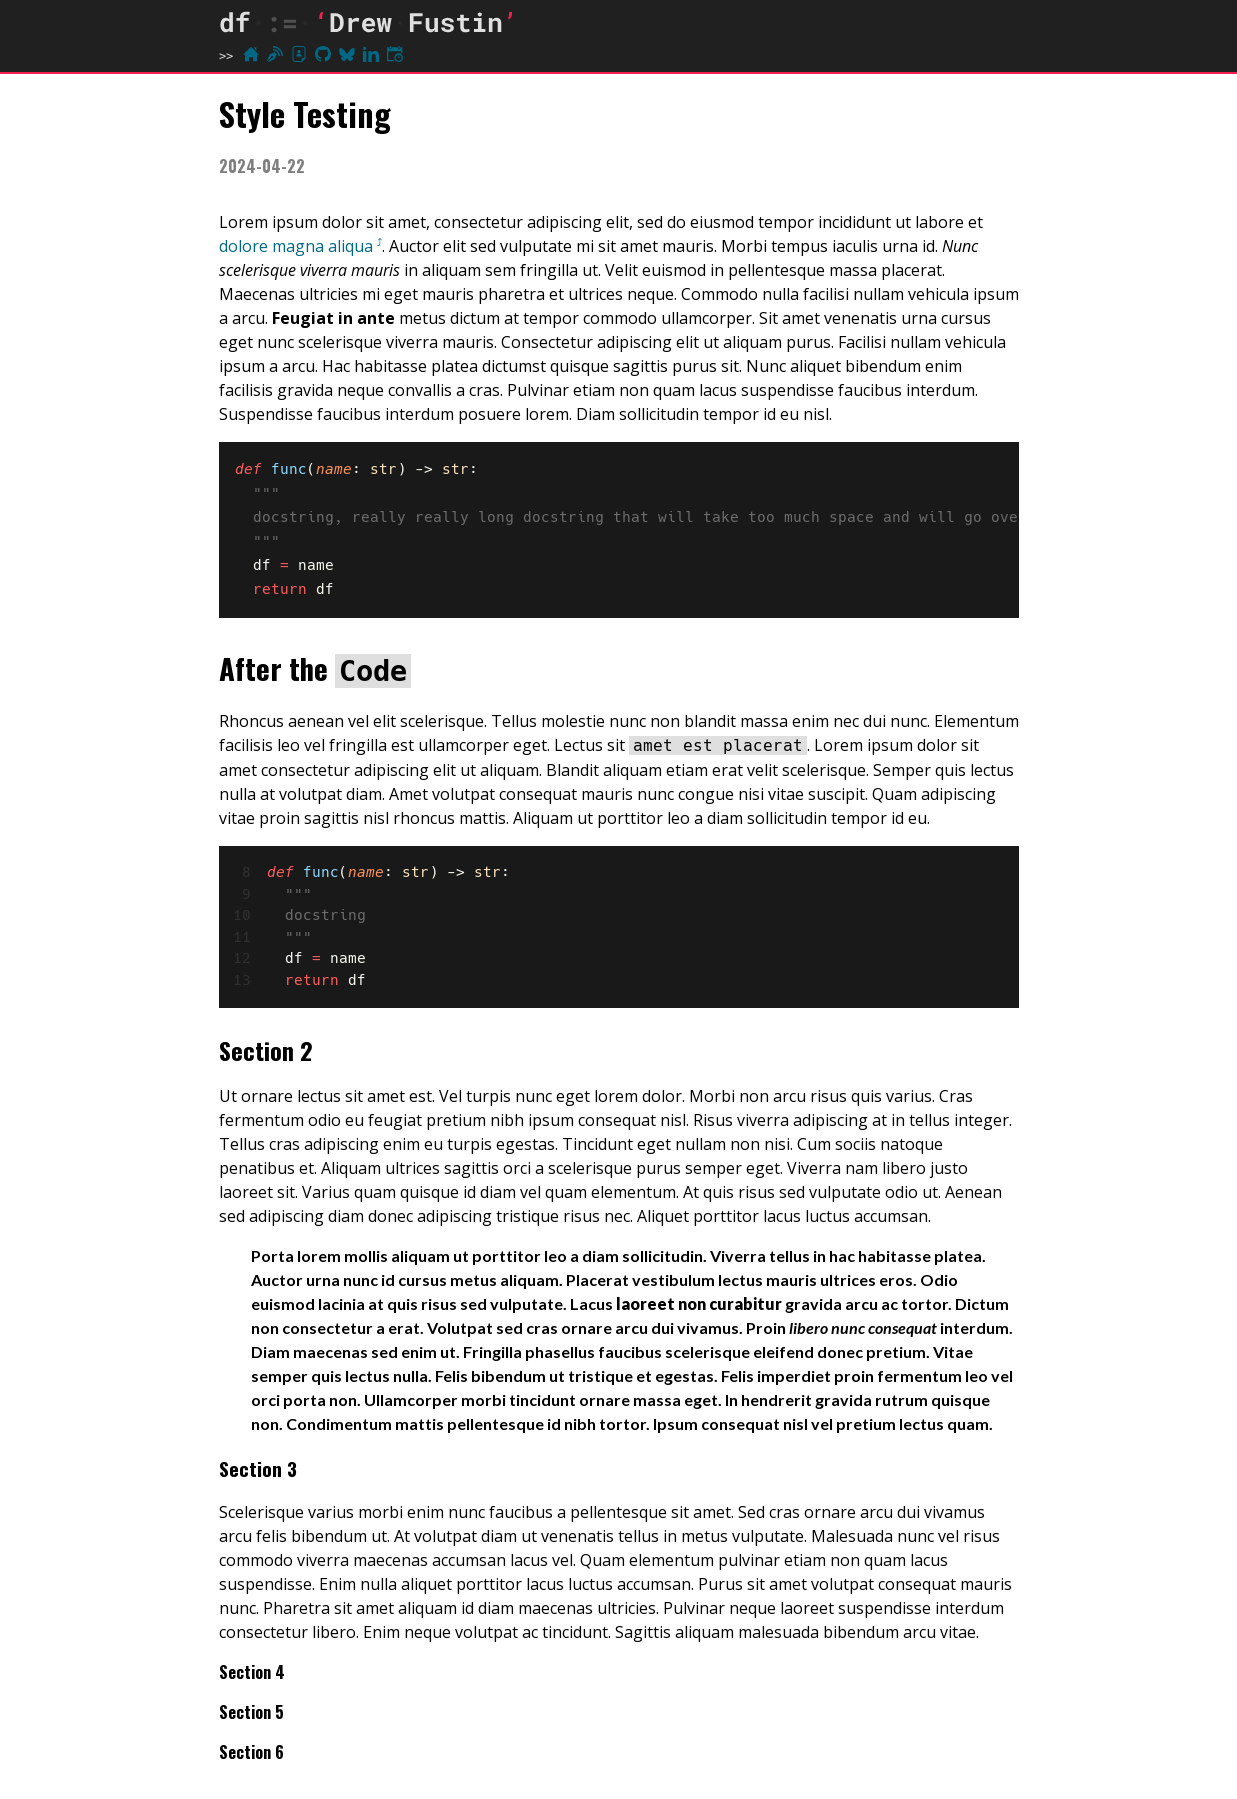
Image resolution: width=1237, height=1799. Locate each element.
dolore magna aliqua (296, 246)
